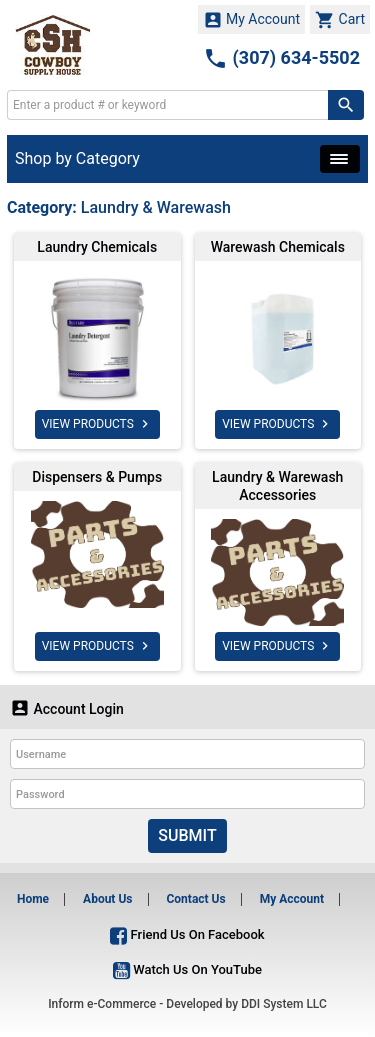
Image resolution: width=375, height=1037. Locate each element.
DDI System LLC (284, 1004)
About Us (107, 899)
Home (33, 899)
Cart (340, 20)
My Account (252, 20)
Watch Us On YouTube (187, 969)
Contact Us (195, 899)
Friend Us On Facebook (187, 934)
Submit (187, 835)
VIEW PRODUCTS (97, 424)
